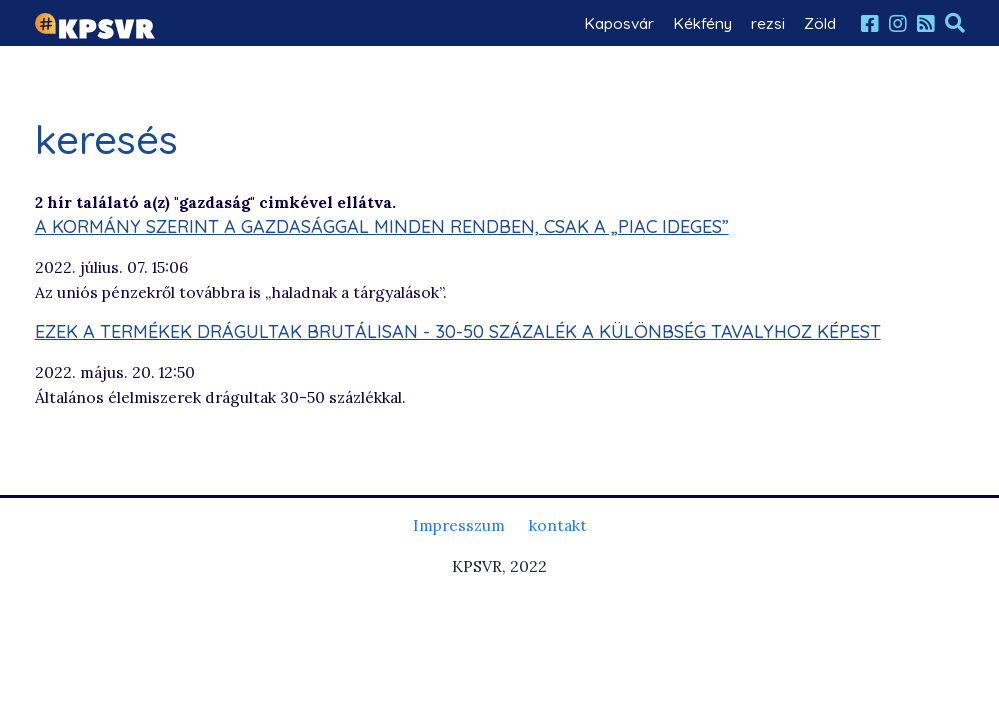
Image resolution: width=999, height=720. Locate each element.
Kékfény (702, 23)
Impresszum (459, 525)
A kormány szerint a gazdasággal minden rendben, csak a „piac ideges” (382, 226)
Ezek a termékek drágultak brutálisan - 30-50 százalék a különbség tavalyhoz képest (458, 331)
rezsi (768, 23)
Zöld (820, 23)
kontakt (558, 525)
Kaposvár (619, 23)
